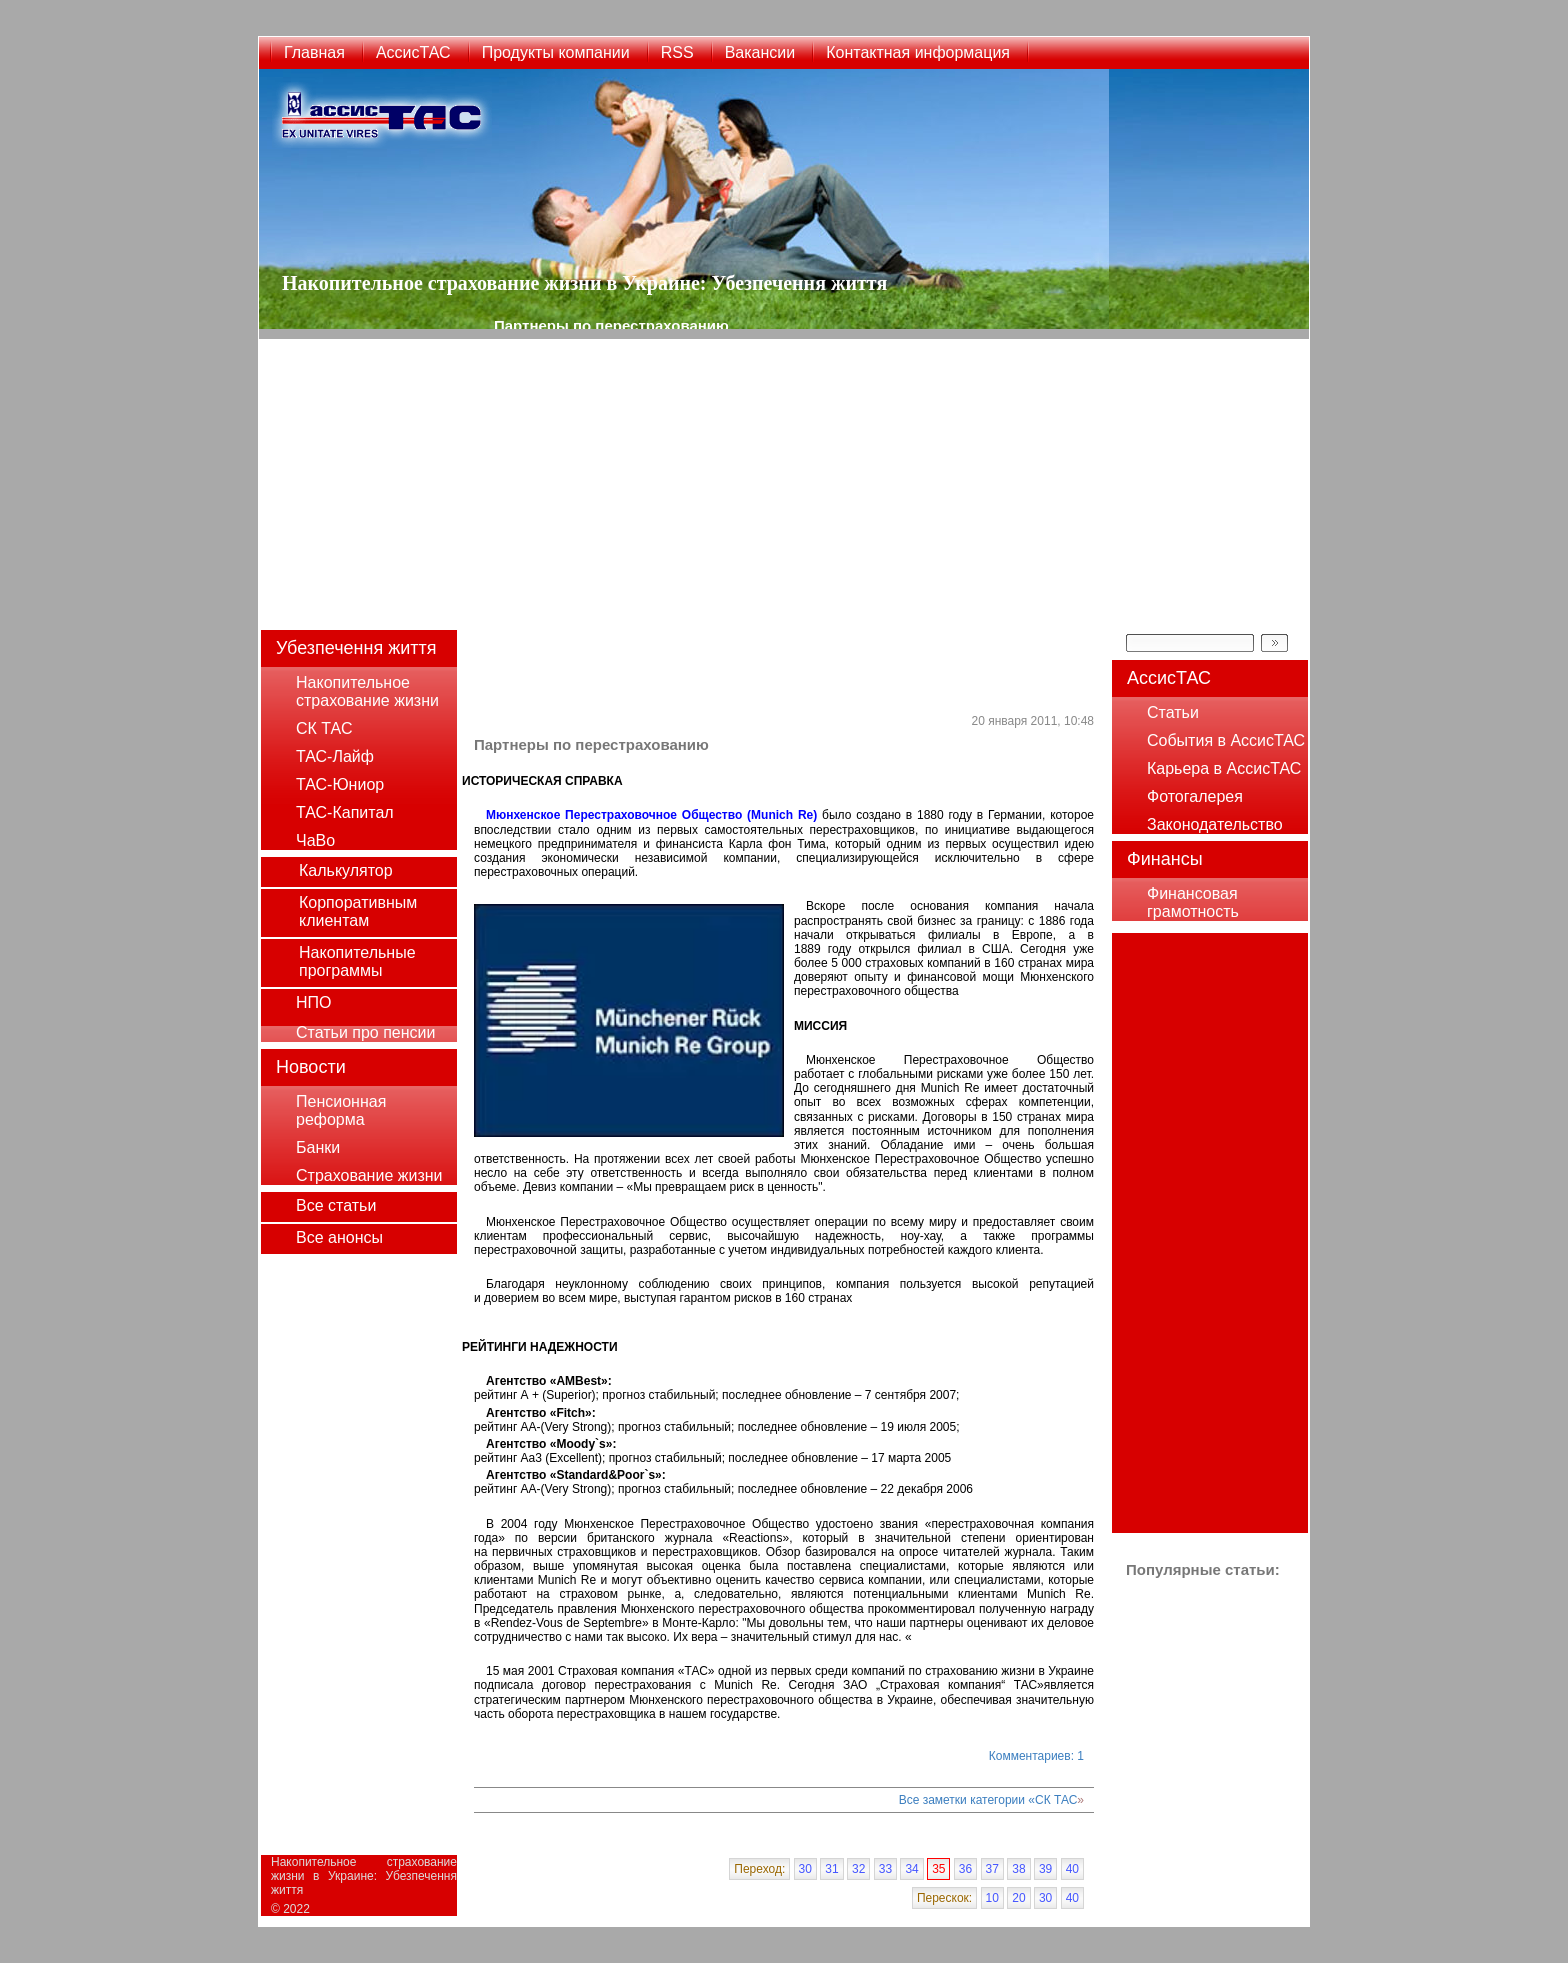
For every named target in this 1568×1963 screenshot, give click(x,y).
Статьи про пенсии (365, 1032)
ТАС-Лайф (335, 756)
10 (992, 1898)
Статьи (1173, 712)
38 (1018, 1869)
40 (1072, 1869)
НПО (314, 1002)
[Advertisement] (784, 479)
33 (885, 1869)
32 (858, 1869)
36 (965, 1869)
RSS (677, 52)
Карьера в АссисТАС (1224, 768)
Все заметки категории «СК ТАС (988, 1800)
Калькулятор (346, 870)
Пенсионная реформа (341, 1110)
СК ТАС (324, 728)
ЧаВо (315, 840)
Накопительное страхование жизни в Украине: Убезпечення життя (364, 1876)
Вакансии (760, 52)
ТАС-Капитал (345, 812)
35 (938, 1869)
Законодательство (1215, 824)
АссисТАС (413, 52)
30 (805, 1869)
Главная (314, 52)
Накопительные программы (357, 961)
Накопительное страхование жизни (367, 691)
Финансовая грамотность (1193, 902)
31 (831, 1869)
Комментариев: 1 (1036, 1756)
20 (1018, 1898)
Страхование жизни (369, 1175)
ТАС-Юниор (340, 784)
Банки (318, 1147)
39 (1045, 1869)
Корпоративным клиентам (358, 911)
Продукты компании (556, 52)
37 (992, 1869)
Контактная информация (918, 52)
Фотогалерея (1195, 796)
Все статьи (336, 1205)
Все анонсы (339, 1237)
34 (911, 1869)
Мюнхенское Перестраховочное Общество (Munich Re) (654, 815)
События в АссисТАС (1226, 740)
